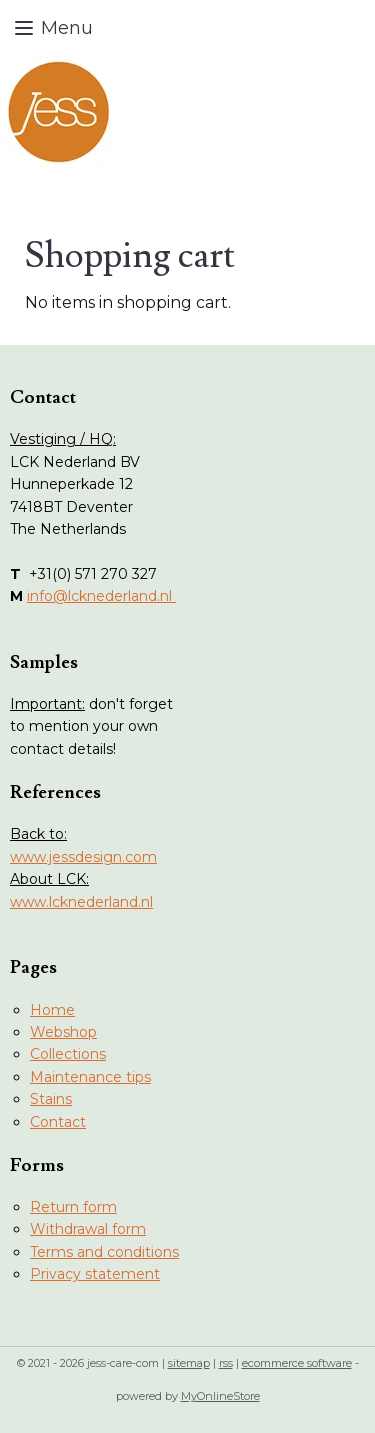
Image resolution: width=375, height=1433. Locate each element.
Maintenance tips (90, 1077)
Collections (68, 1054)
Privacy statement (95, 1274)
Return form (73, 1207)
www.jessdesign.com (83, 857)
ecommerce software (297, 1363)
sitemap (189, 1363)
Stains (51, 1099)
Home (52, 1010)
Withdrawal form (88, 1229)
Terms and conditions (104, 1252)
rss (226, 1363)
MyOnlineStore (220, 1396)
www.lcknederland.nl (81, 902)
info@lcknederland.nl (101, 596)
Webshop (63, 1032)
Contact (58, 1122)
